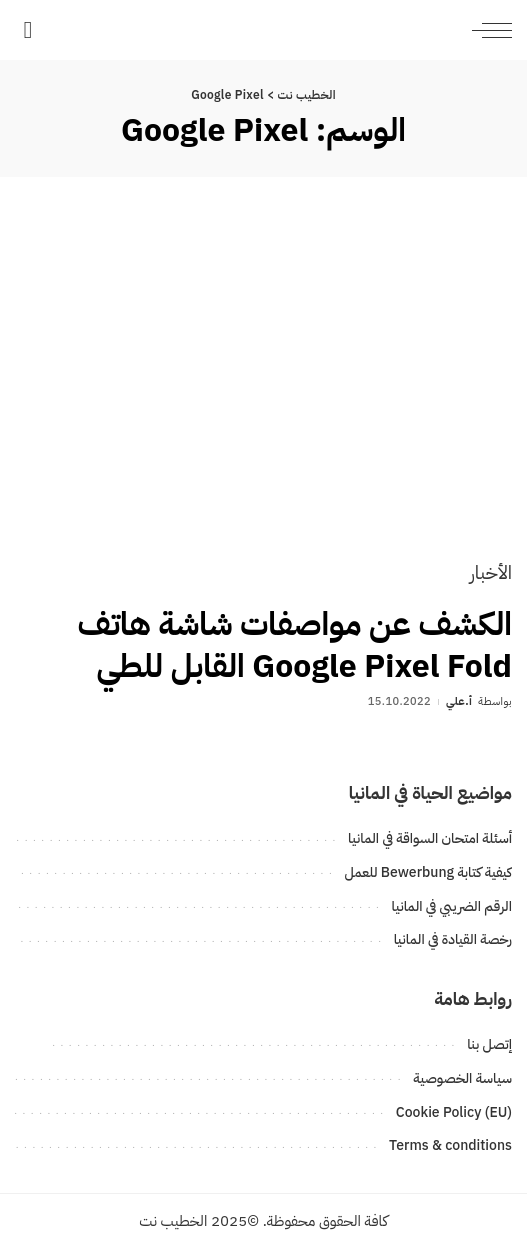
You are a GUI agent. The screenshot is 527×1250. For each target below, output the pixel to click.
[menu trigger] (487, 30)
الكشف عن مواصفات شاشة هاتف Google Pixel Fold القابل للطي (294, 645)
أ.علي (459, 701)
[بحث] (27, 30)
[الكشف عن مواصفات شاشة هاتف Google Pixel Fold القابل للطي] (263, 382)
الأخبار (491, 572)
